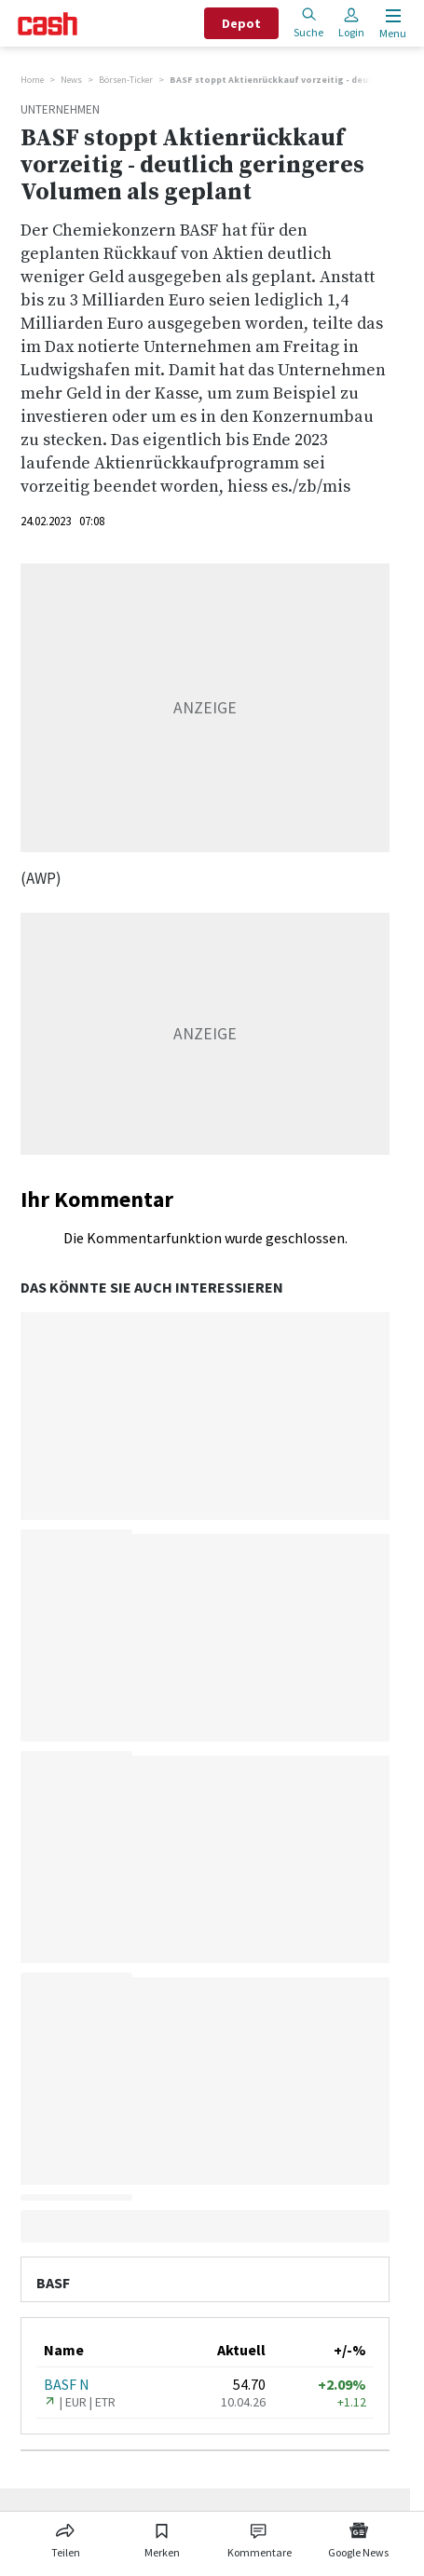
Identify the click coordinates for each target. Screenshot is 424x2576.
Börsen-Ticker (126, 80)
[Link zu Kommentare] (260, 2537)
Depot (241, 23)
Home (32, 80)
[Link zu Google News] (358, 2537)
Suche (308, 23)
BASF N (66, 2384)
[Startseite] (47, 23)
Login (351, 23)
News (71, 80)
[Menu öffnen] (391, 24)
